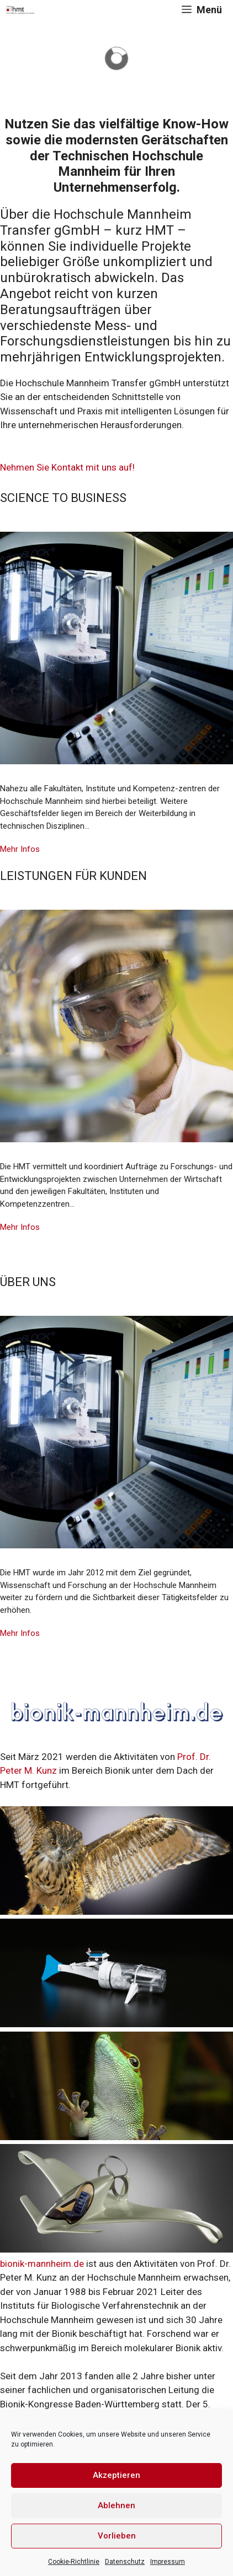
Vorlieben (117, 2536)
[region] (116, 58)
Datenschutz (125, 2562)
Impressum (167, 2562)
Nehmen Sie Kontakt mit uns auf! (67, 467)
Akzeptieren (116, 2475)
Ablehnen (116, 2505)
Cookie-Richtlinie (73, 2562)
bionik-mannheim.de (42, 2263)
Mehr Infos (20, 849)
